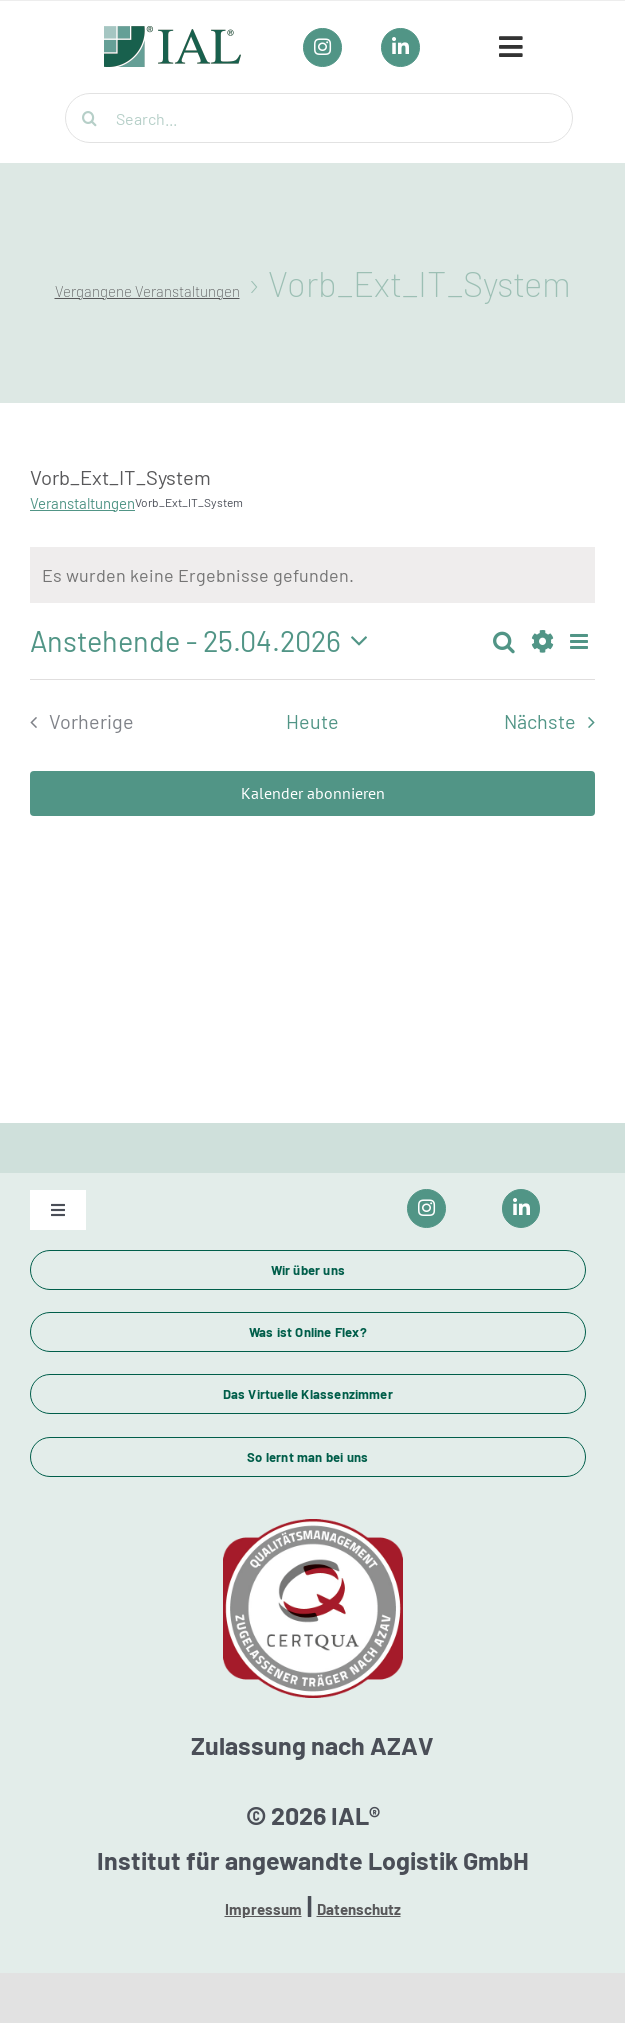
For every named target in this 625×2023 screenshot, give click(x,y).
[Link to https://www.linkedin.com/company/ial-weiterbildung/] (521, 1208)
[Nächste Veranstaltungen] (555, 722)
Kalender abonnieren (313, 793)
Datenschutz (359, 1909)
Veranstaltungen (82, 503)
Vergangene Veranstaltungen (147, 291)
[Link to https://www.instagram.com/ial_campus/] (426, 1208)
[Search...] (319, 118)
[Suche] (90, 118)
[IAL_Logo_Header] (173, 36)
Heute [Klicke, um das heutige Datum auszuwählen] (312, 721)
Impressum (263, 1909)
